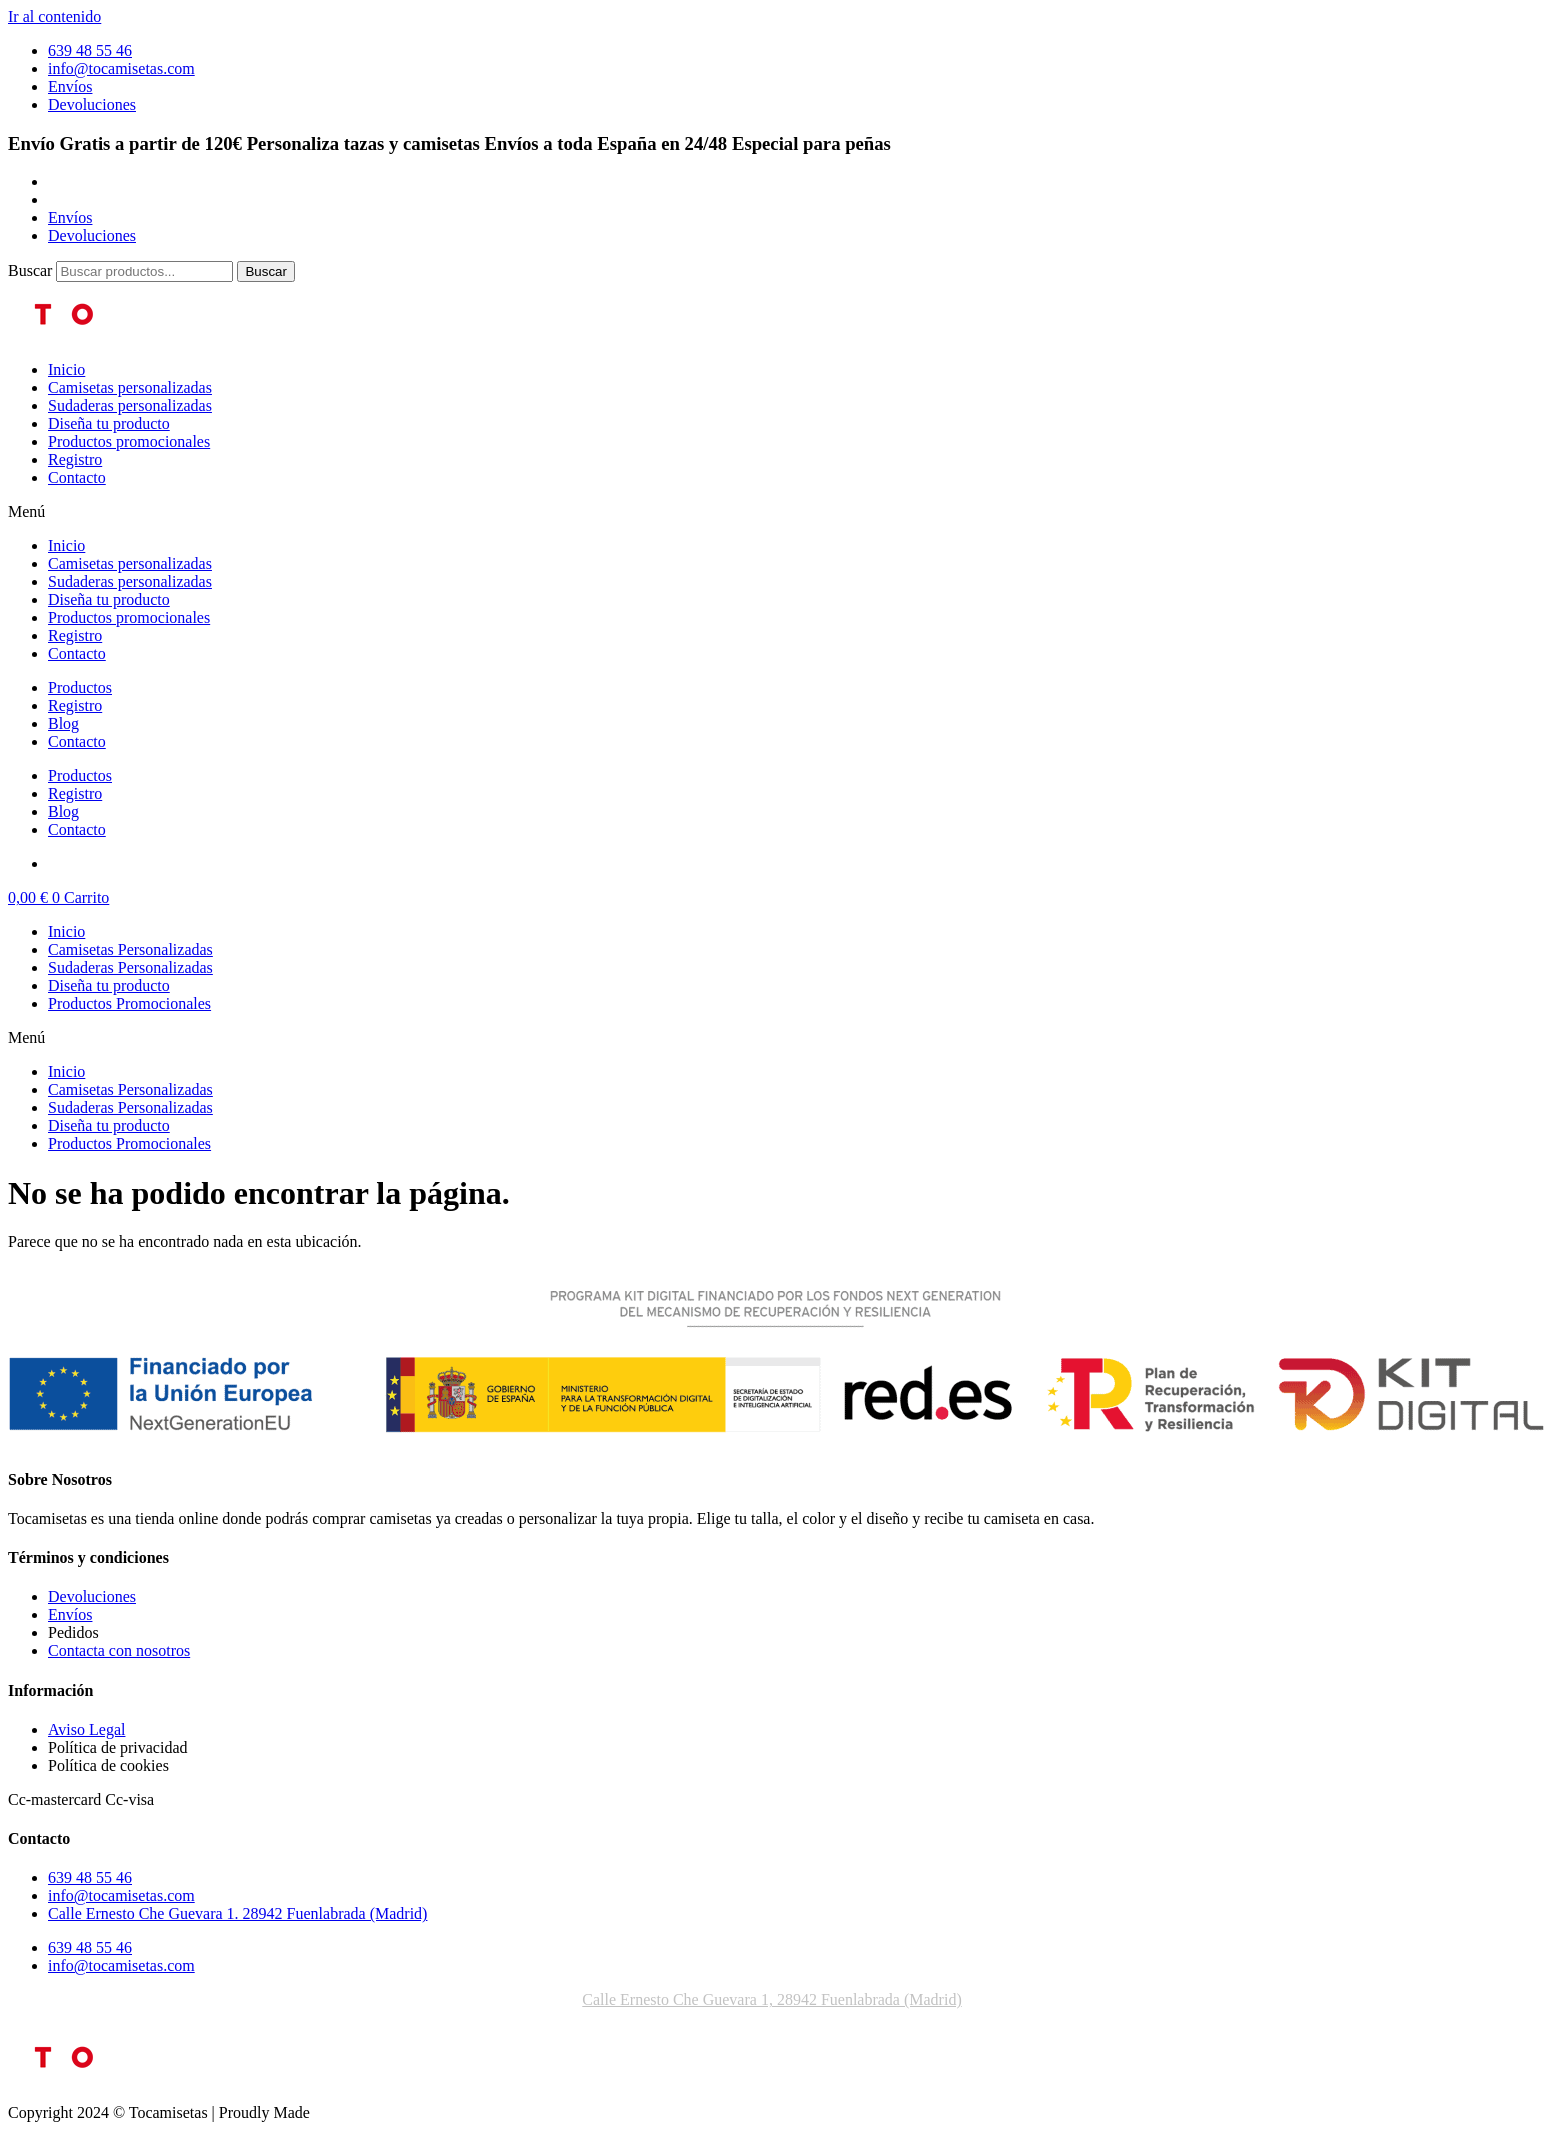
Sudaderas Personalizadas (130, 967)
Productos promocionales (129, 441)
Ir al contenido (54, 16)
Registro (75, 459)
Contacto (77, 477)
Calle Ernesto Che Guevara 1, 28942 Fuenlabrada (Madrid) (771, 1999)
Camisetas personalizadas (130, 387)
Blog (63, 723)
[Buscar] (265, 271)
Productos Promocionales (129, 1003)
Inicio (66, 369)
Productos (80, 687)
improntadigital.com (384, 2112)
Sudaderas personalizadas (130, 405)
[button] (772, 512)
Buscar (30, 270)
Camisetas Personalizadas (130, 949)
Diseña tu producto (109, 423)
